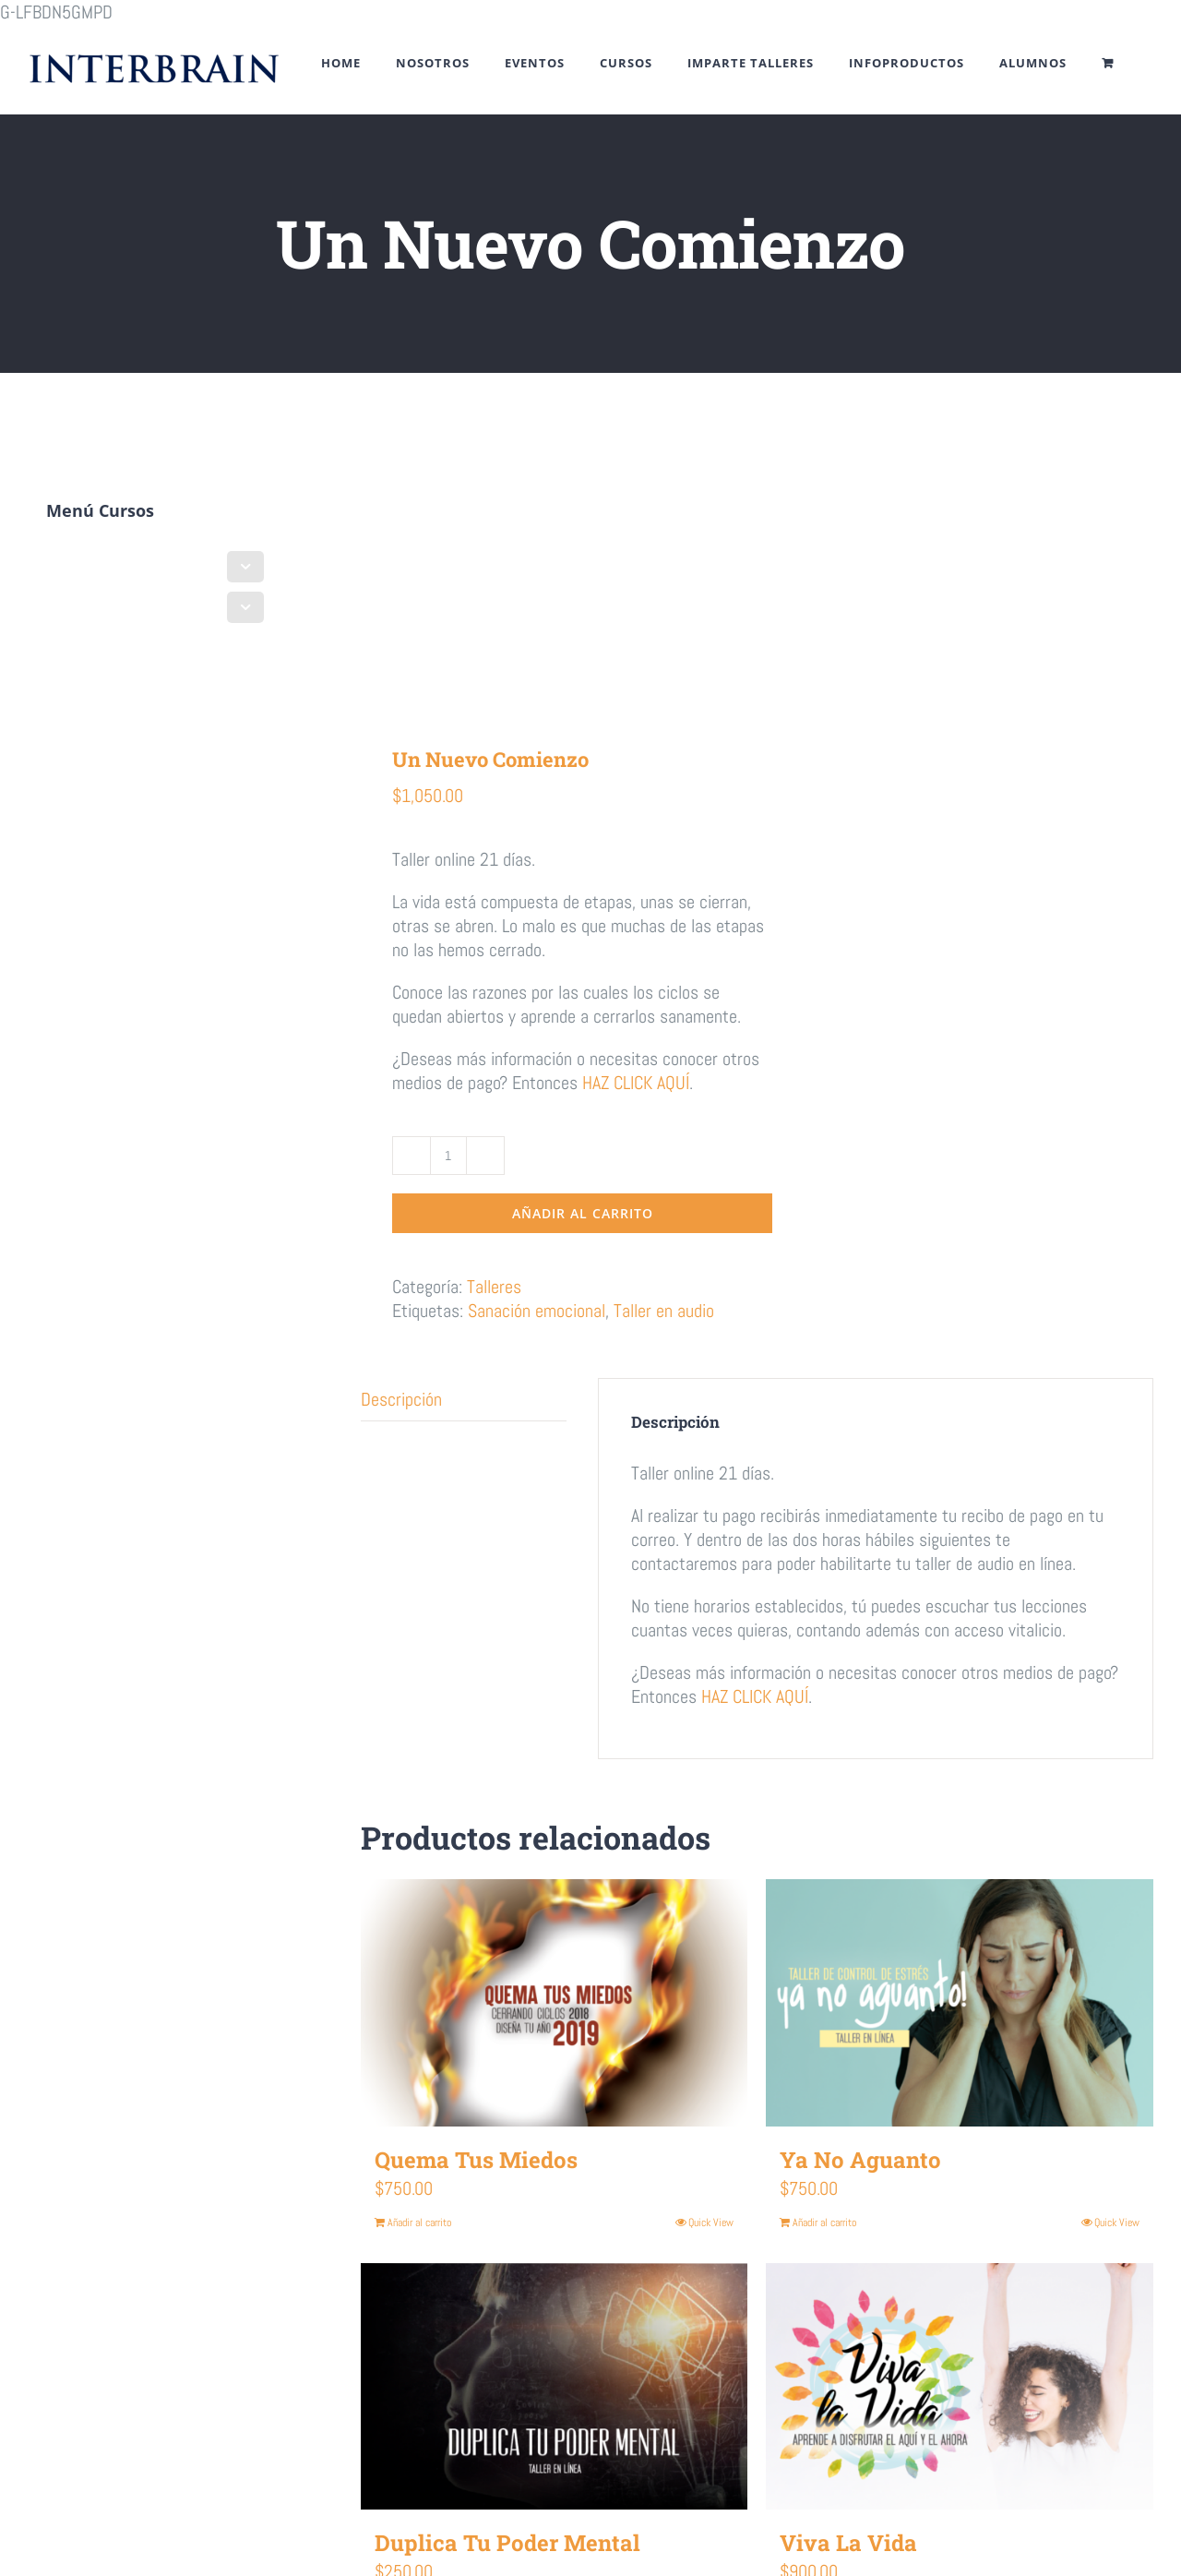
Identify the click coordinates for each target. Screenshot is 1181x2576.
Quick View (711, 2222)
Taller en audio (664, 1311)
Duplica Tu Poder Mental (507, 2543)
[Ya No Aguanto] (959, 2003)
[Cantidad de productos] (448, 1155)
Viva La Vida (848, 2543)
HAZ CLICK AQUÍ (635, 1083)
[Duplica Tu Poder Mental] (554, 2386)
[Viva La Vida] (959, 2386)
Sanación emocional (536, 1311)
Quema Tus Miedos (476, 2160)
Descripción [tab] (401, 1399)
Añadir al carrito (582, 1213)
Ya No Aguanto (860, 2160)
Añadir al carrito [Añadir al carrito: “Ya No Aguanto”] (824, 2222)
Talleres (494, 1287)
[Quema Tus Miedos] (554, 2003)
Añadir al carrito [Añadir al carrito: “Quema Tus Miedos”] (419, 2222)
